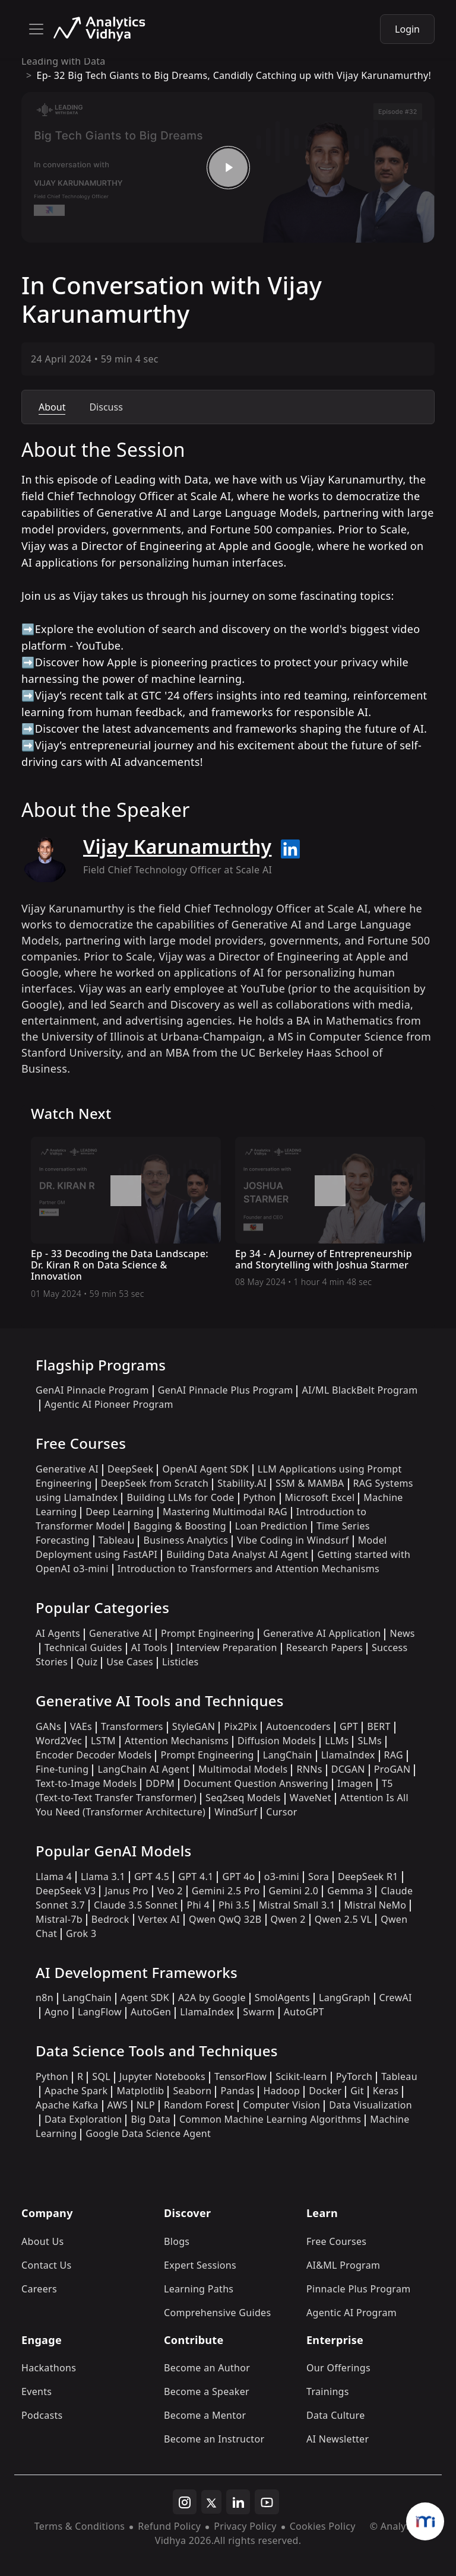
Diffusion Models (277, 1740)
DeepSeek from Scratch (155, 1483)
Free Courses (336, 2241)
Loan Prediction (271, 1525)
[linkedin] (238, 2501)
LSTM (103, 1740)
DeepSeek (130, 1468)
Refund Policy (169, 2526)
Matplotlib (140, 2090)
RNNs (309, 1769)
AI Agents (58, 1633)
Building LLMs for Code (180, 1497)
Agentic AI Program (351, 2312)
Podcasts (42, 2415)
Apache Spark (76, 2090)
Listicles (180, 1661)
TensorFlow (240, 2076)
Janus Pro (126, 1890)
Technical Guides (83, 1647)
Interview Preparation (226, 1647)
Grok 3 (81, 1933)
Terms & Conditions (79, 2526)
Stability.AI (242, 1483)
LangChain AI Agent (143, 1769)
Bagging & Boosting (180, 1525)
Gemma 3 (349, 1890)
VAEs (81, 1726)
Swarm (259, 2011)
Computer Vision (281, 2104)
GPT (349, 1726)
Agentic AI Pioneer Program (109, 1404)
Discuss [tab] (105, 407)
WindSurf (235, 1811)
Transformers (132, 1726)
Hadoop (281, 2090)
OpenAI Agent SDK (205, 1468)
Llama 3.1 (103, 1876)
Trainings (327, 2391)
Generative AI (67, 1468)
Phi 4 (198, 1905)
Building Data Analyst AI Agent (237, 1554)
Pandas (237, 2090)
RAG (393, 1754)
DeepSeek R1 (368, 1876)
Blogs (176, 2241)
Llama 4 (54, 1876)
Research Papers (324, 1647)
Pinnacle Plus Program (358, 2288)
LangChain (287, 1754)
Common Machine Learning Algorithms (270, 2119)
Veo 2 (170, 1890)
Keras (385, 2090)
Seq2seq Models (243, 1797)
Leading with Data (63, 61)
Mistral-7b (59, 1919)
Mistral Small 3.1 (297, 1905)
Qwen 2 (288, 1919)
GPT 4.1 (195, 1876)
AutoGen (151, 2011)
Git (357, 2090)
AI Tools (149, 1647)
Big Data (150, 2119)
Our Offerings (338, 2367)
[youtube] (267, 2501)
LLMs (337, 1740)
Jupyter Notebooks (162, 2076)
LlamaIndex (348, 1754)
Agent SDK (145, 1997)
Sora (318, 1876)
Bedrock (110, 1919)
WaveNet (310, 1797)
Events (36, 2391)
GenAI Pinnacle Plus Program (225, 1390)
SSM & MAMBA (310, 1483)
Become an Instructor (214, 2438)
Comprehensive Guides (217, 2312)
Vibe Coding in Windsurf (293, 1540)
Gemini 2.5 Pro (226, 1890)
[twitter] (211, 2502)
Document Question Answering (255, 1783)
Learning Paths (198, 2288)
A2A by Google (212, 1997)
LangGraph (344, 1997)
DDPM (160, 1783)
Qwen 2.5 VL (343, 1919)
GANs (48, 1726)
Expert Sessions (200, 2265)
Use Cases (129, 1661)
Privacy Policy (245, 2526)
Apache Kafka (67, 2104)
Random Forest (199, 2104)
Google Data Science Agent (148, 2133)
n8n (44, 1997)
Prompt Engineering (207, 1633)
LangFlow (100, 2011)
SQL (101, 2076)
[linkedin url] (290, 848)
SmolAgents (282, 1997)
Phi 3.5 (234, 1905)
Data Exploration (83, 2119)
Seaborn (192, 2090)
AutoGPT (304, 2011)
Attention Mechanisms (177, 1740)
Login (407, 29)
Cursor (281, 1811)
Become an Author (207, 2367)
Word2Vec (59, 1740)
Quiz (87, 1661)
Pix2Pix (240, 1726)
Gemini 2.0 (294, 1890)
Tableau (117, 1540)
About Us (42, 2241)
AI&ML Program (343, 2265)
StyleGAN (193, 1726)
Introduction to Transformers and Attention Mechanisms (248, 1568)
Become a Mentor (205, 2415)
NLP (146, 2104)
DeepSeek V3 (66, 1890)
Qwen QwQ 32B (225, 1919)
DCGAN (348, 1769)
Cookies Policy (323, 2526)
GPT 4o (238, 1876)
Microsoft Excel (320, 1497)
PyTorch (354, 2076)
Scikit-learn (301, 2076)
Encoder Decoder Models (93, 1754)
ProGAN (392, 1769)
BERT (378, 1726)
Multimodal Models (242, 1769)
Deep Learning (120, 1511)
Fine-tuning (62, 1769)
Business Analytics (185, 1540)
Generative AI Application (322, 1633)
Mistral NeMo (375, 1905)
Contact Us (46, 2265)
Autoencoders (298, 1726)
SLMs (369, 1740)
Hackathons (48, 2367)
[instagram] (185, 2501)
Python (259, 1497)
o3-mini (281, 1876)
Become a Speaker (206, 2391)
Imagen (355, 1783)
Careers (39, 2288)
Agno (57, 2011)
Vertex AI (159, 1919)
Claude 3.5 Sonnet (136, 1905)
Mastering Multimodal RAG (225, 1511)
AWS (117, 2104)
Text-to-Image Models (86, 1783)
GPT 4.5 (151, 1876)
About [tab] (52, 407)
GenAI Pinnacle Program (92, 1390)
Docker (325, 2090)
